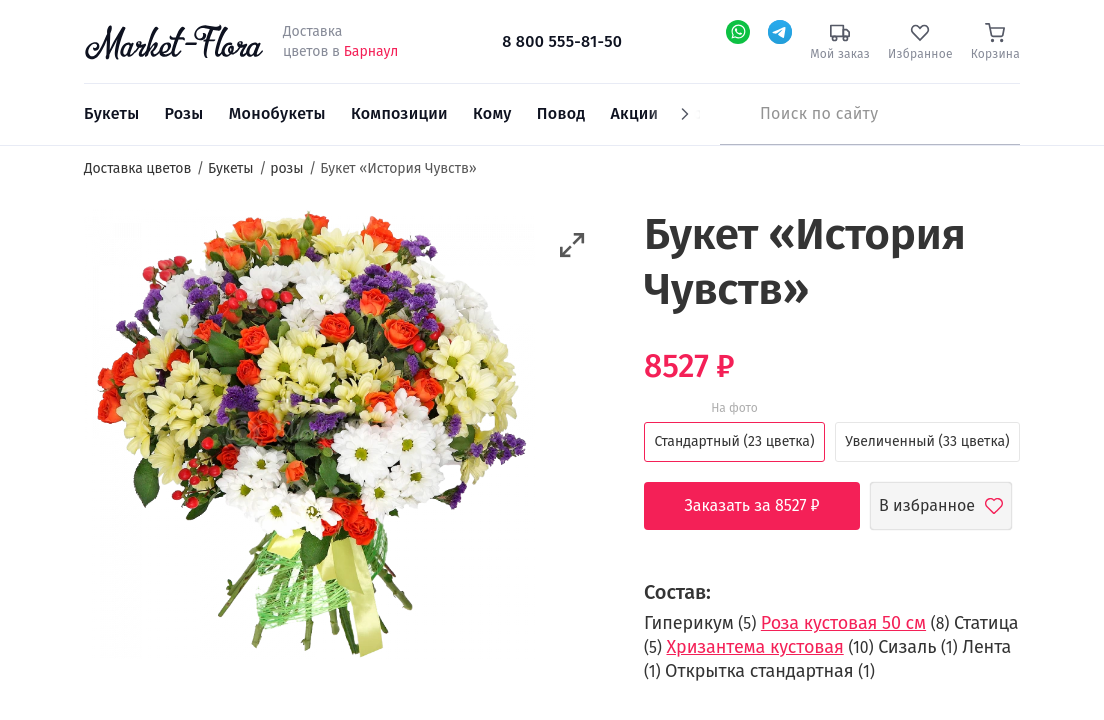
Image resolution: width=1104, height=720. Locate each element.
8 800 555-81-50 (562, 41)
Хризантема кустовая (754, 647)
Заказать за (766, 506)
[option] (309, 437)
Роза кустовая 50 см (843, 623)
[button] (572, 245)
